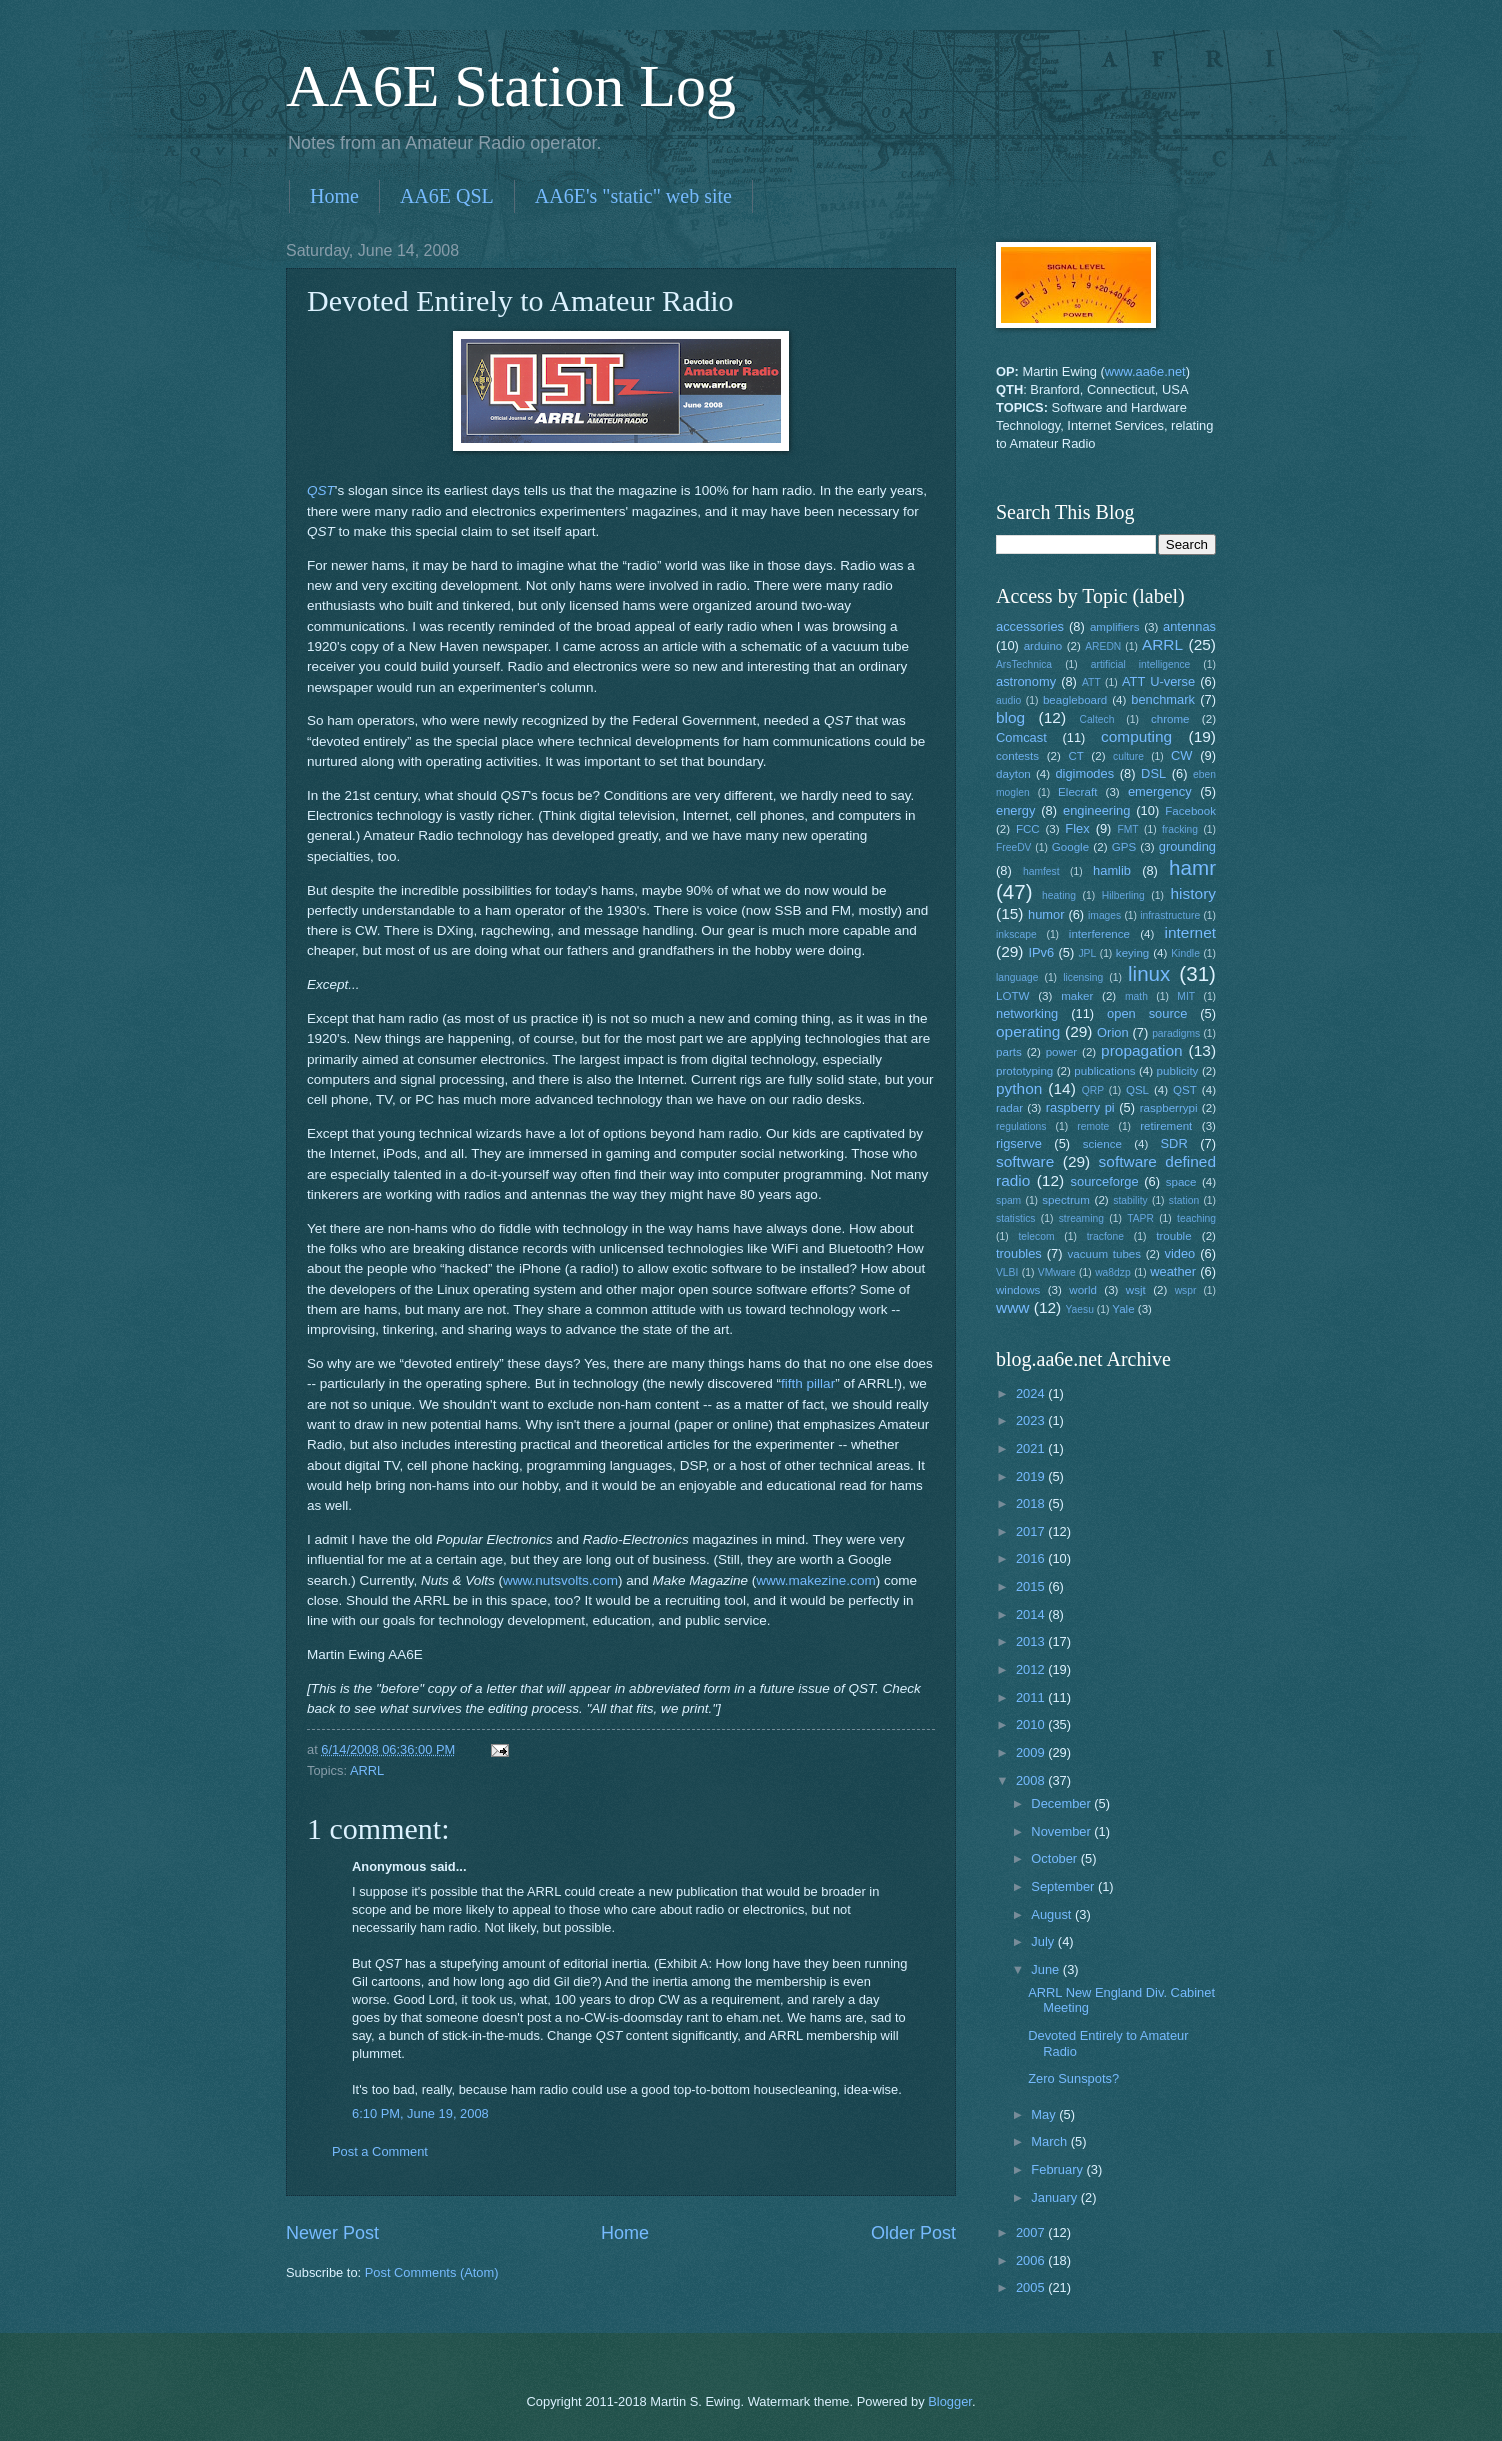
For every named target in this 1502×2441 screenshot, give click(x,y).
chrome (1170, 719)
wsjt (1136, 1290)
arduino (1043, 646)
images (1104, 915)
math (1136, 996)
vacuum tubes (1105, 1254)
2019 (1032, 1476)
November (1062, 1831)
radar (1009, 1108)
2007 (1032, 2232)
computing (1136, 736)
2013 (1032, 1641)
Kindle (1185, 953)
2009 (1032, 1752)
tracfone (1105, 1236)
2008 (1032, 1780)
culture (1128, 756)
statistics (1015, 1218)
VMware (1057, 1272)
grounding (1187, 846)
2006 (1032, 2260)
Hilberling (1123, 895)
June (1047, 1969)
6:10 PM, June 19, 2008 (420, 2113)
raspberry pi (1080, 1107)
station (1184, 1200)
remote (1093, 1126)
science (1102, 1144)
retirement (1166, 1126)
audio (1008, 700)
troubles (1019, 1253)
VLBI (1007, 1272)
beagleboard (1075, 700)
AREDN (1103, 646)
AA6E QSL (447, 196)
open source (1147, 1013)
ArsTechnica (1024, 664)
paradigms (1176, 1033)
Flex (1077, 828)
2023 (1032, 1420)
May (1045, 2114)
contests (1017, 756)
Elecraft (1077, 792)
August (1053, 1914)
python (1019, 1088)
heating (1059, 895)
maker (1077, 996)
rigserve (1019, 1143)
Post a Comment (380, 2151)
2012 (1032, 1669)
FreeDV (1013, 847)
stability (1130, 1200)
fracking (1180, 829)
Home (334, 196)
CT (1075, 756)
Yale (1123, 1309)
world (1083, 1290)
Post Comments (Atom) (432, 2272)
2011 (1032, 1697)
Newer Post (332, 2233)
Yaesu (1080, 1309)
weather (1173, 1271)
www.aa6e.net (1145, 371)
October (1055, 1858)
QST (321, 490)
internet (1191, 932)
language (1017, 977)
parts (1009, 1052)
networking (1027, 1013)
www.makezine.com (815, 1580)
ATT (1091, 682)
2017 (1032, 1531)
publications (1104, 1071)
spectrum (1066, 1200)
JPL (1087, 953)
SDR (1174, 1143)
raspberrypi (1169, 1108)
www (1012, 1307)
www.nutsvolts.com (560, 1580)
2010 (1032, 1724)
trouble (1173, 1236)
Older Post (913, 2233)
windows (1018, 1290)
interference (1099, 934)
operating (1028, 1031)
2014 (1032, 1614)
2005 (1032, 2287)
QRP (1093, 1090)
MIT (1186, 996)
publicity (1178, 1071)
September (1064, 1886)
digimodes (1084, 773)
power (1062, 1052)
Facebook (1190, 811)
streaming (1081, 1218)
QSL (1137, 1090)
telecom (1036, 1236)
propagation (1142, 1050)
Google (1070, 847)
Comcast (1021, 737)
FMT (1128, 829)
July (1044, 1941)
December (1062, 1803)
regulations (1021, 1126)
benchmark (1163, 699)
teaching (1196, 1218)
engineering (1096, 810)
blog (1010, 717)
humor (1046, 914)
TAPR (1140, 1218)
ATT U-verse (1158, 681)
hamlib (1112, 870)
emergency (1160, 791)
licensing (1083, 977)
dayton (1013, 774)
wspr (1186, 1290)
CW (1181, 755)
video (1180, 1253)
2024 (1032, 1393)
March (1050, 2141)
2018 (1032, 1503)
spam (1008, 1200)
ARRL (367, 1770)
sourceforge (1105, 1181)
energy (1015, 810)
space (1181, 1182)
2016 (1032, 1558)
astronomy (1026, 681)
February (1058, 2169)
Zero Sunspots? (1073, 2078)
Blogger (950, 2401)
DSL (1153, 773)
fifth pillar (808, 1383)
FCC (1028, 829)
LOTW (1012, 996)
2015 (1032, 1586)
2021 (1032, 1448)
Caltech (1096, 719)
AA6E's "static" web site (633, 196)
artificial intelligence (1140, 664)
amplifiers (1115, 627)
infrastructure (1170, 915)
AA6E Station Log (511, 86)
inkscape (1016, 934)
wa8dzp (1113, 1272)
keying (1132, 953)
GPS (1124, 847)
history (1193, 893)
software (1025, 1161)
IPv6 (1041, 952)
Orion (1112, 1032)
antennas (1189, 626)
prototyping (1024, 1071)
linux (1149, 973)
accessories (1030, 626)
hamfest (1041, 871)
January (1055, 2197)
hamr (1192, 867)
